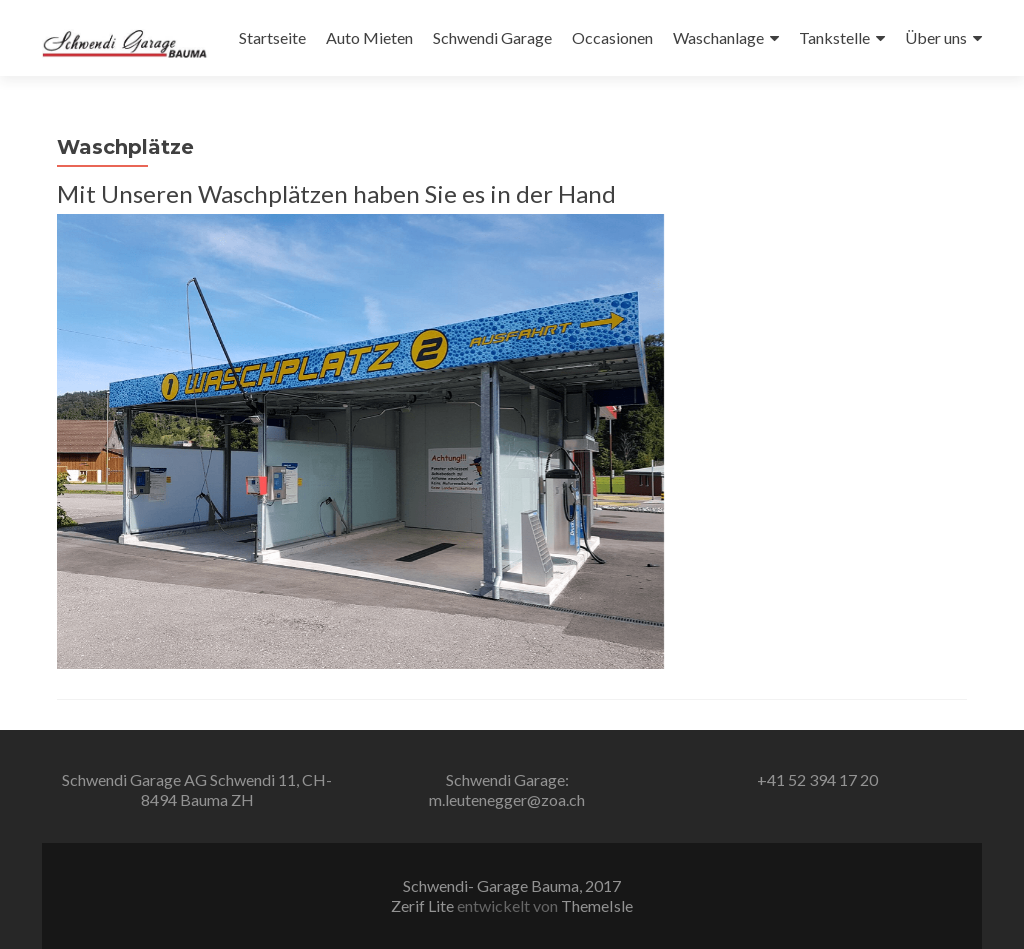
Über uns (936, 37)
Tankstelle (834, 37)
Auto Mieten (369, 37)
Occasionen (612, 37)
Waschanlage (718, 37)
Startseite (272, 37)
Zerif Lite (424, 905)
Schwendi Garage (492, 37)
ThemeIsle (597, 905)
